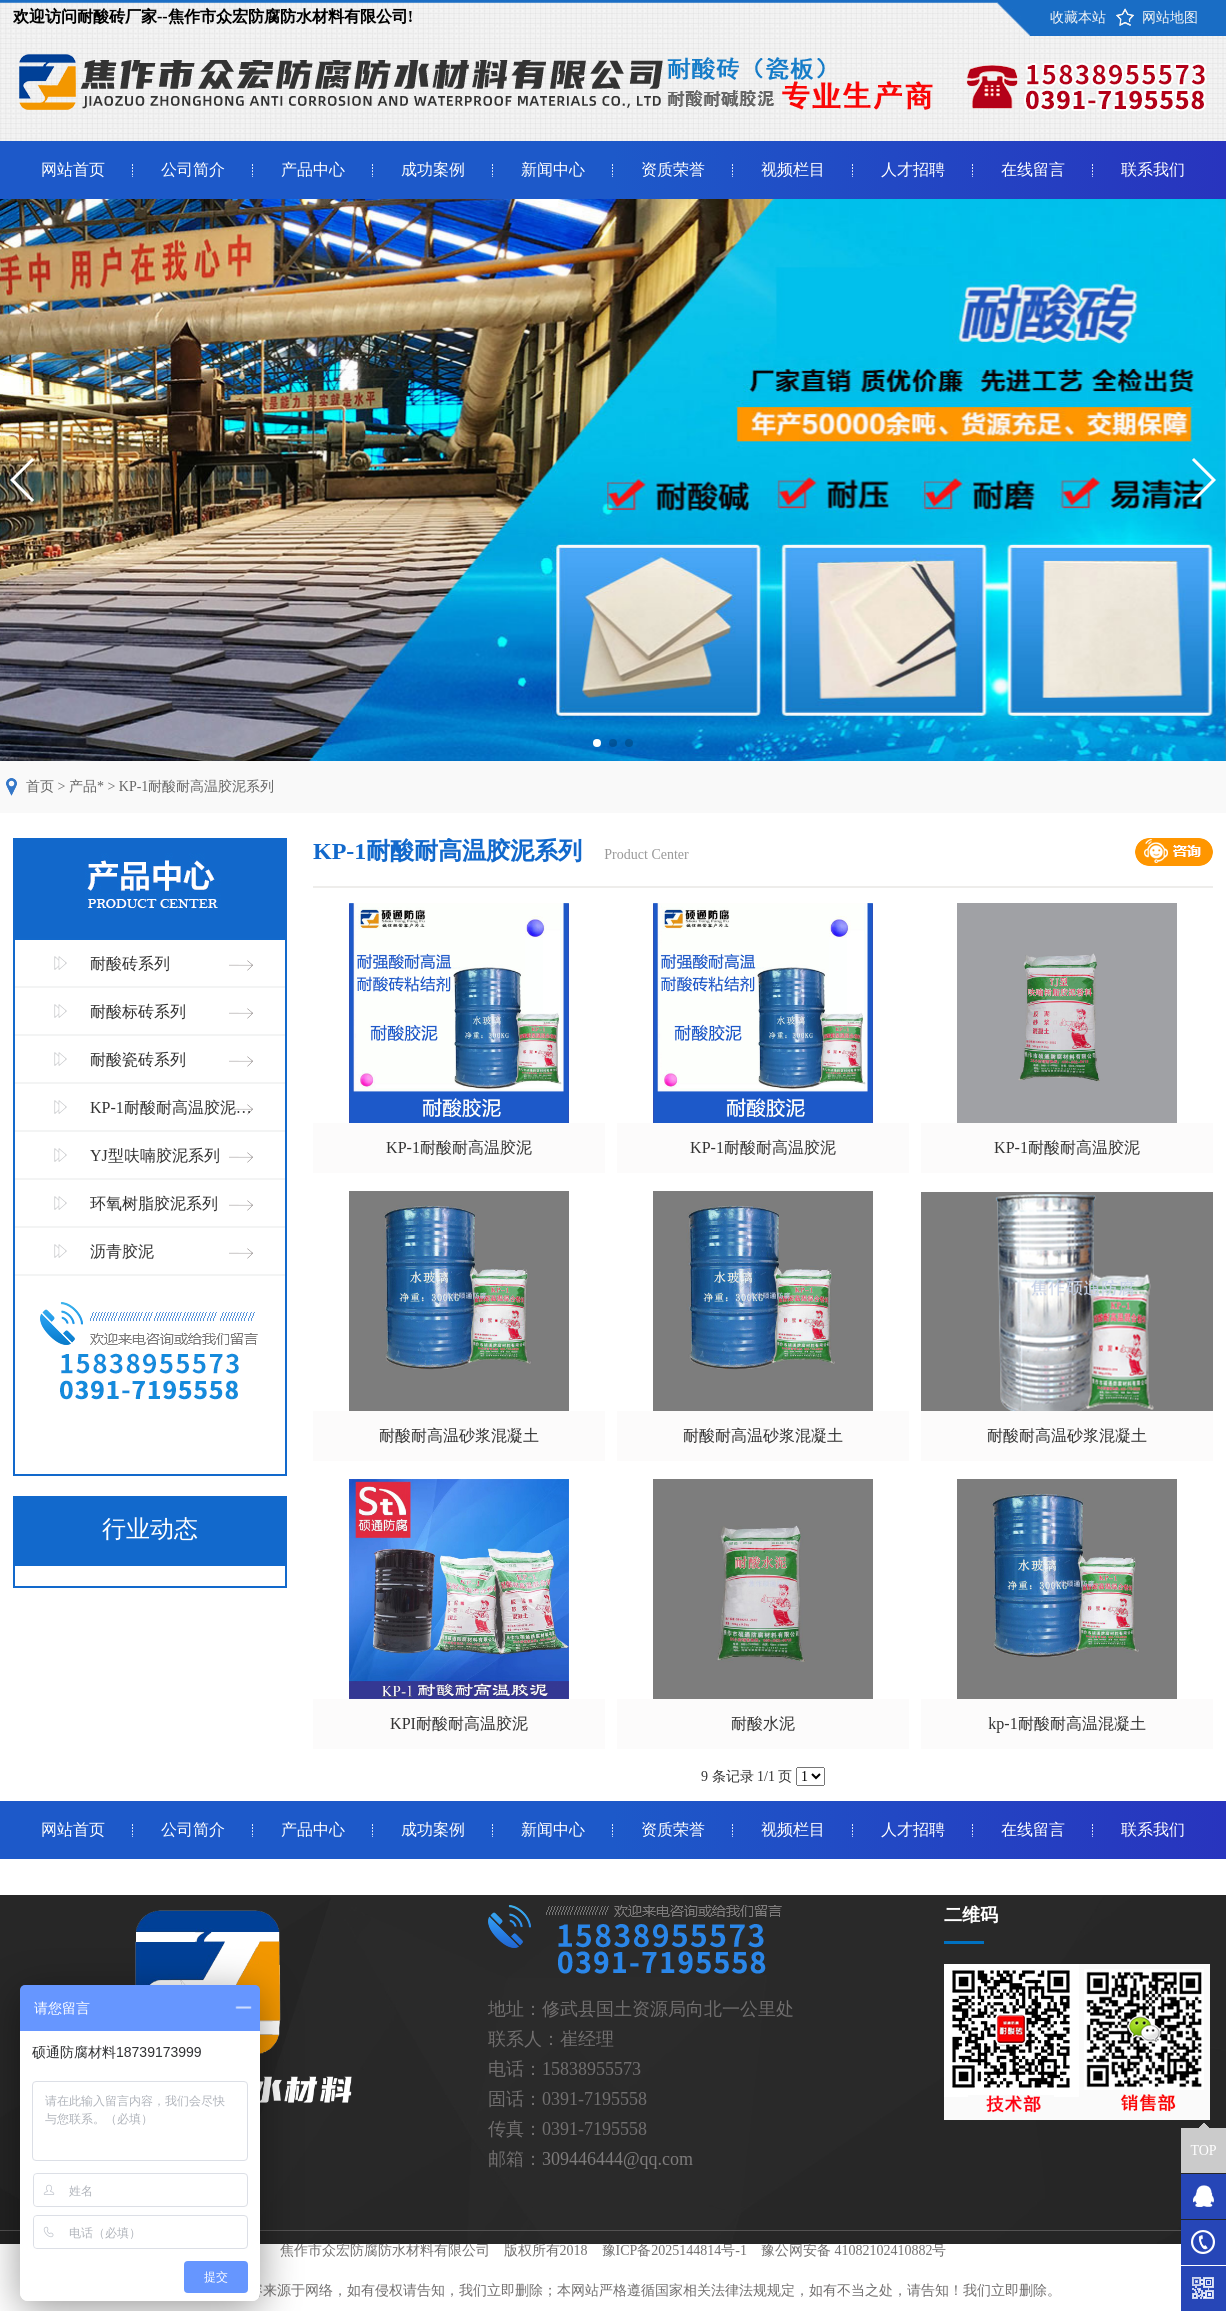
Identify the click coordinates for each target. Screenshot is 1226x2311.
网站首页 (73, 169)
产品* (86, 786)
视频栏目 (793, 169)
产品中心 (313, 169)
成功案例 (433, 169)
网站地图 (1170, 17)
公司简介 (193, 169)
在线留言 (1033, 169)
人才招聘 (913, 169)
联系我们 (1153, 169)
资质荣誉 (673, 169)
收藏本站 (1078, 17)
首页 (40, 786)
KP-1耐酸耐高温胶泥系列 (197, 786)
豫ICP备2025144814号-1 (674, 2250)
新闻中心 (553, 169)
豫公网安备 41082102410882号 (854, 2250)
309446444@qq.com (617, 2159)
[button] (597, 743)
